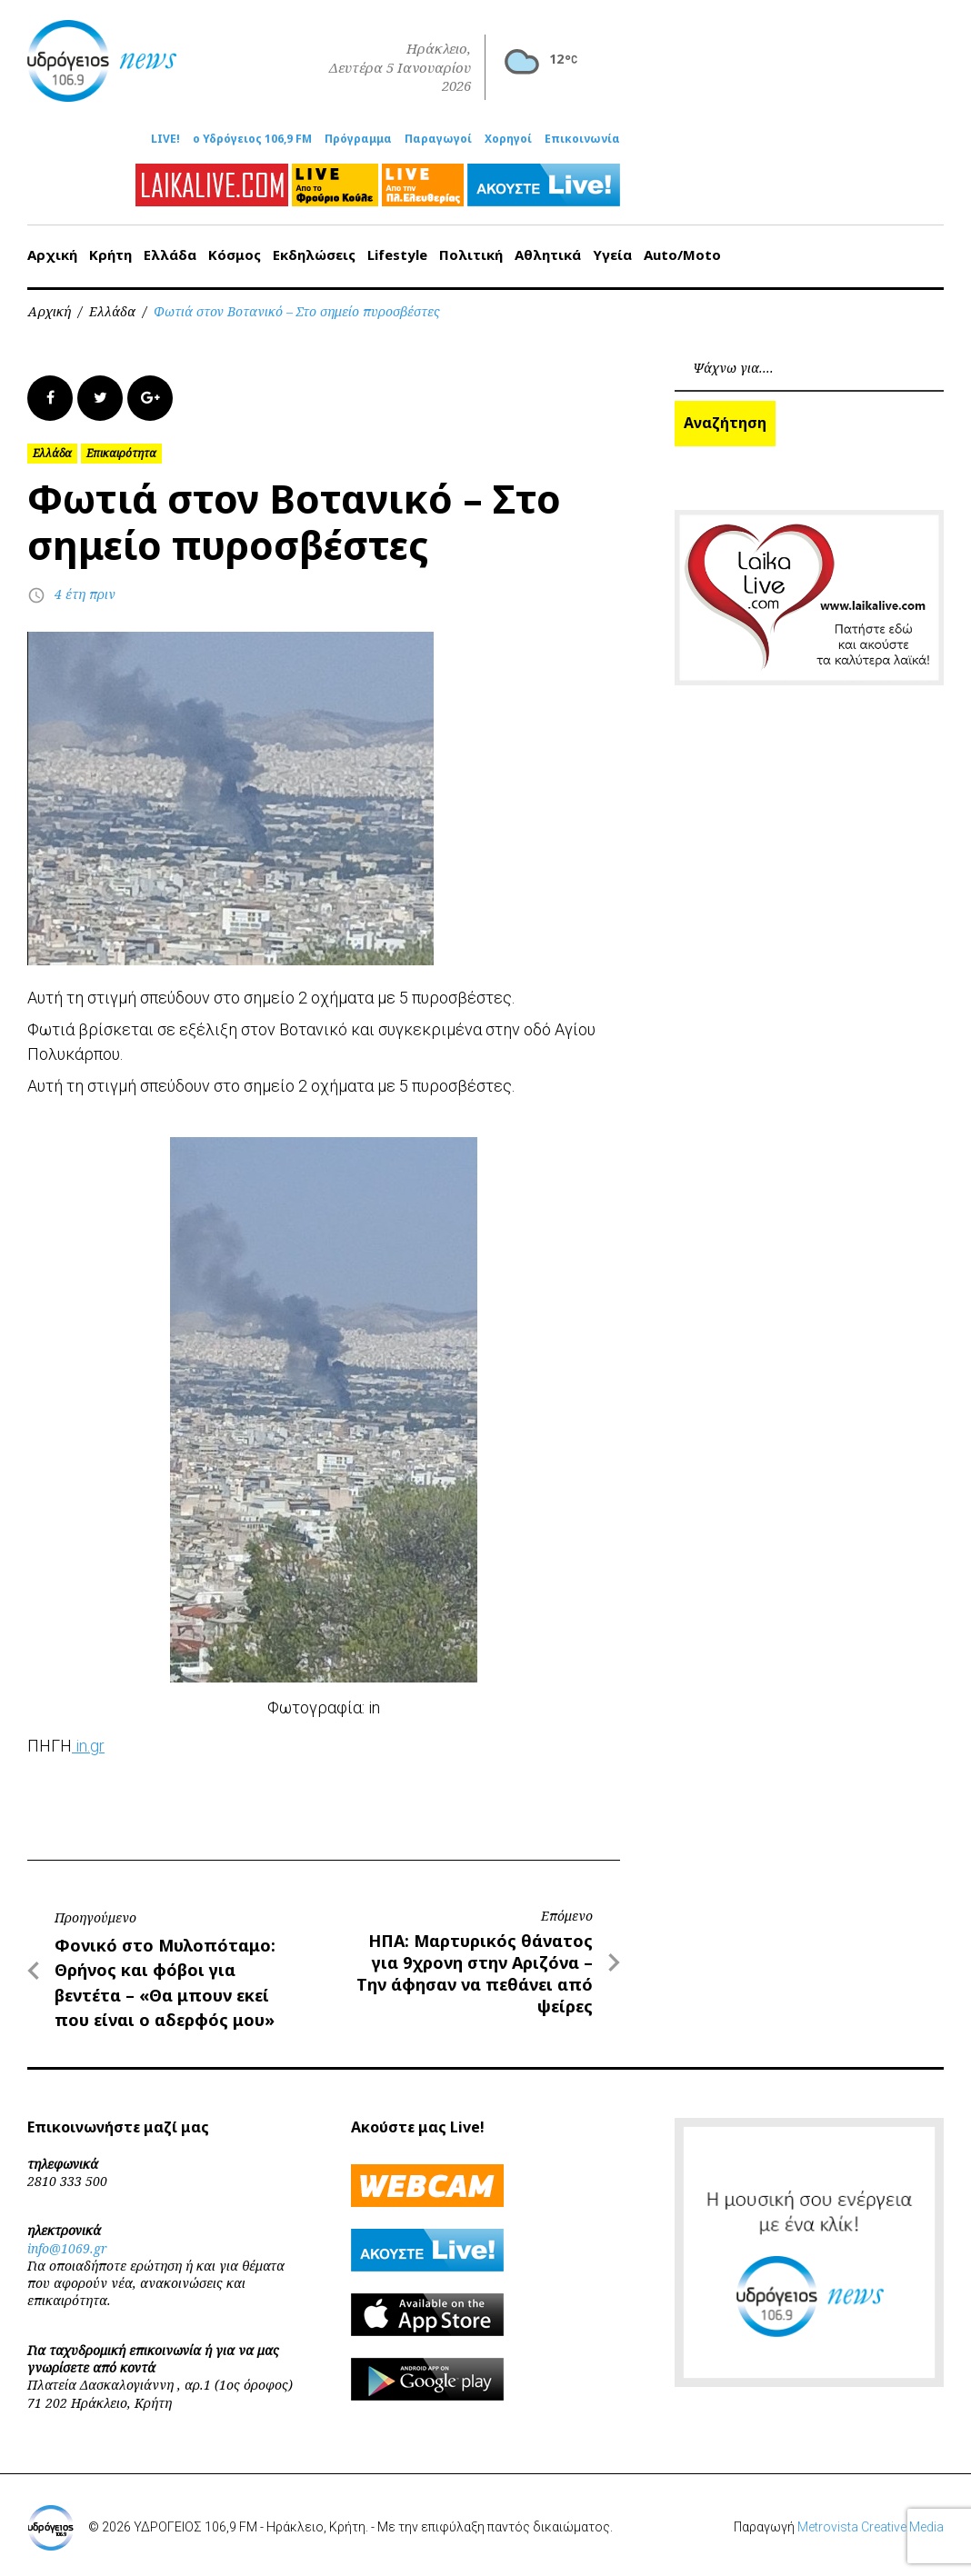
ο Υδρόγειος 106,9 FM (252, 139)
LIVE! (165, 139)
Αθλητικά (548, 254)
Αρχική (52, 254)
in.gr (88, 1745)
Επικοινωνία (582, 139)
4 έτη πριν (85, 594)
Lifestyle (397, 254)
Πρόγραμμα (358, 139)
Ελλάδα (170, 254)
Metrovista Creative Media (870, 2527)
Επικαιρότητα (121, 453)
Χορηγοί (508, 139)
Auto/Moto (682, 254)
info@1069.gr (67, 2248)
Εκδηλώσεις (314, 254)
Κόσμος (234, 254)
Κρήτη (110, 254)
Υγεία (612, 254)
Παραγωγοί (438, 139)
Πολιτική (471, 254)
